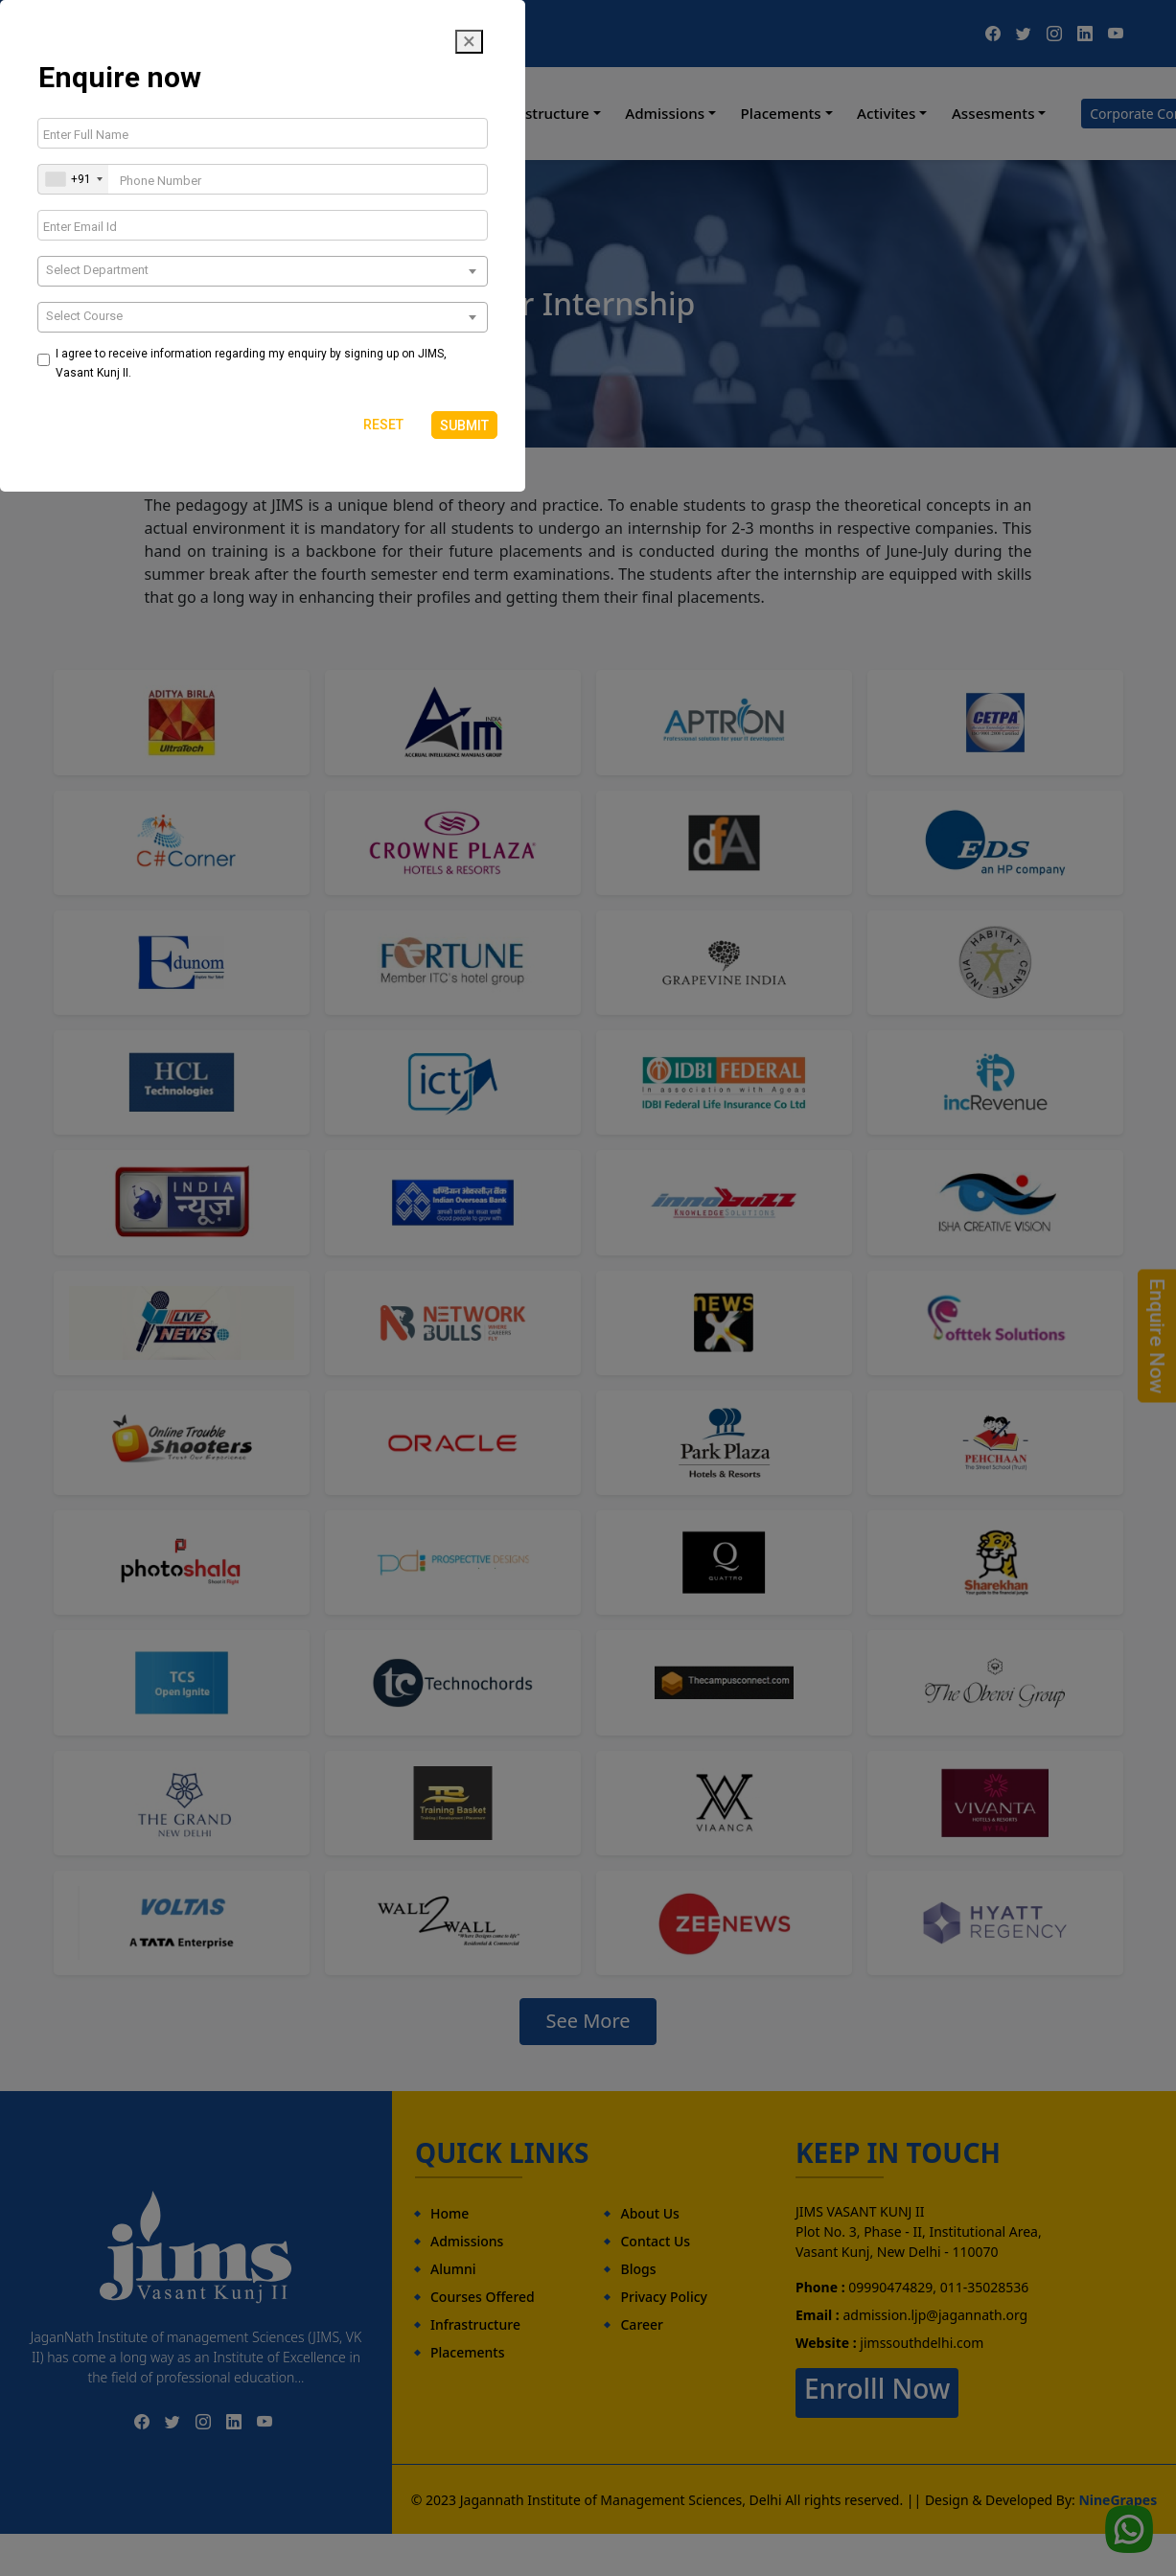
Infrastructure (475, 2324)
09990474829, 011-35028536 (181, 33)
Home (217, 113)
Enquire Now (1156, 1336)
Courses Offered (482, 2297)
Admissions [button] (664, 113)
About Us (649, 2213)
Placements (467, 2352)
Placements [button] (781, 113)
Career (641, 2324)
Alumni (453, 2269)
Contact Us (655, 2241)
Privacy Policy (663, 2297)
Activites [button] (886, 113)
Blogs (638, 2269)
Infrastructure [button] (540, 113)
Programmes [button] (409, 113)
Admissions (466, 2241)
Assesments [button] (993, 113)
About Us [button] (295, 113)
